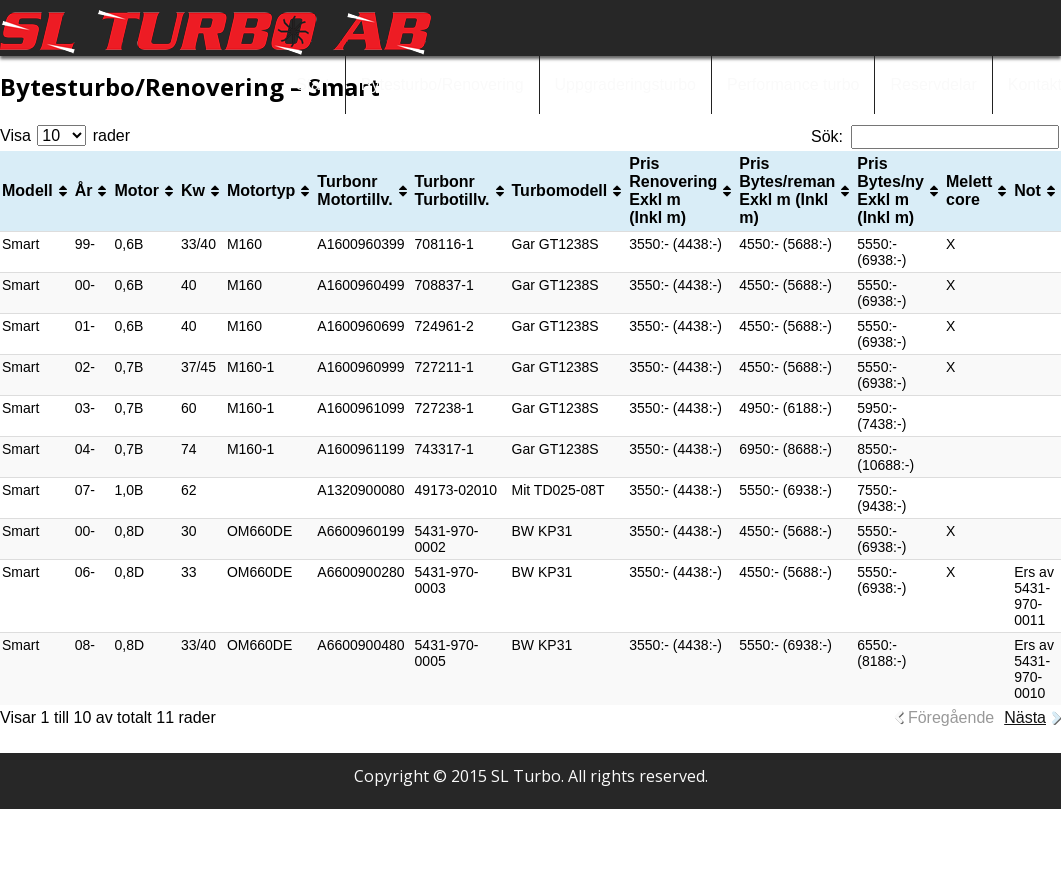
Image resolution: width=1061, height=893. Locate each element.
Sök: (935, 136)
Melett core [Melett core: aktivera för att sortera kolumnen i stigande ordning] (969, 190)
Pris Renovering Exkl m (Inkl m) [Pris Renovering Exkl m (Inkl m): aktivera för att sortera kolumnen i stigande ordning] (673, 190)
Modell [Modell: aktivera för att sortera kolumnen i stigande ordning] (27, 190)
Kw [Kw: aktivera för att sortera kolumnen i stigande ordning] (193, 190)
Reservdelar (933, 84)
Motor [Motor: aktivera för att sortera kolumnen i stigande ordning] (136, 190)
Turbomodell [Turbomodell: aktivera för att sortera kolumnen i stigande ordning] (560, 190)
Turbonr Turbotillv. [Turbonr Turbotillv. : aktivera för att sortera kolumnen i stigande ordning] (452, 190)
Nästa (1025, 717)
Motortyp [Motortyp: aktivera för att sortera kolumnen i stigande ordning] (261, 190)
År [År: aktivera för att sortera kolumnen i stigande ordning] (84, 190)
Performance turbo (793, 84)
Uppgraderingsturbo (625, 84)
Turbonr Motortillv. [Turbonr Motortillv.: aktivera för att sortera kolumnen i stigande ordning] (354, 190)
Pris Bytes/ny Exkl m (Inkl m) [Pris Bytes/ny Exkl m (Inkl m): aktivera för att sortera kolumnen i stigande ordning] (890, 190)
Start (313, 84)
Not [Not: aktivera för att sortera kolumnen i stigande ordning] (1027, 190)
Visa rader (65, 135)
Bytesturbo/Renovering (442, 84)
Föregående (951, 717)
